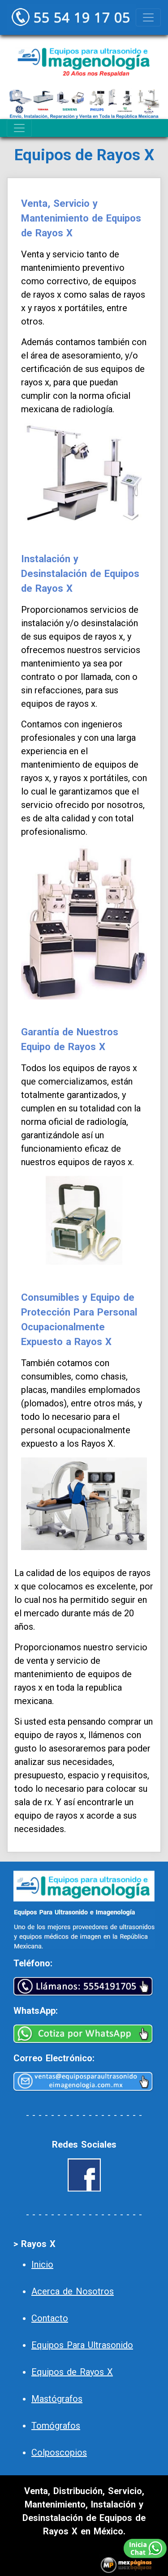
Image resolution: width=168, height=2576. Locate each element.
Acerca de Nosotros (72, 2291)
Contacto (49, 2318)
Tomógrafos (55, 2425)
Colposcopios (59, 2452)
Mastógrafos (56, 2398)
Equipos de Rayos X (72, 2372)
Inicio (42, 2264)
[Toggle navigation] (148, 17)
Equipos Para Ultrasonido (82, 2345)
